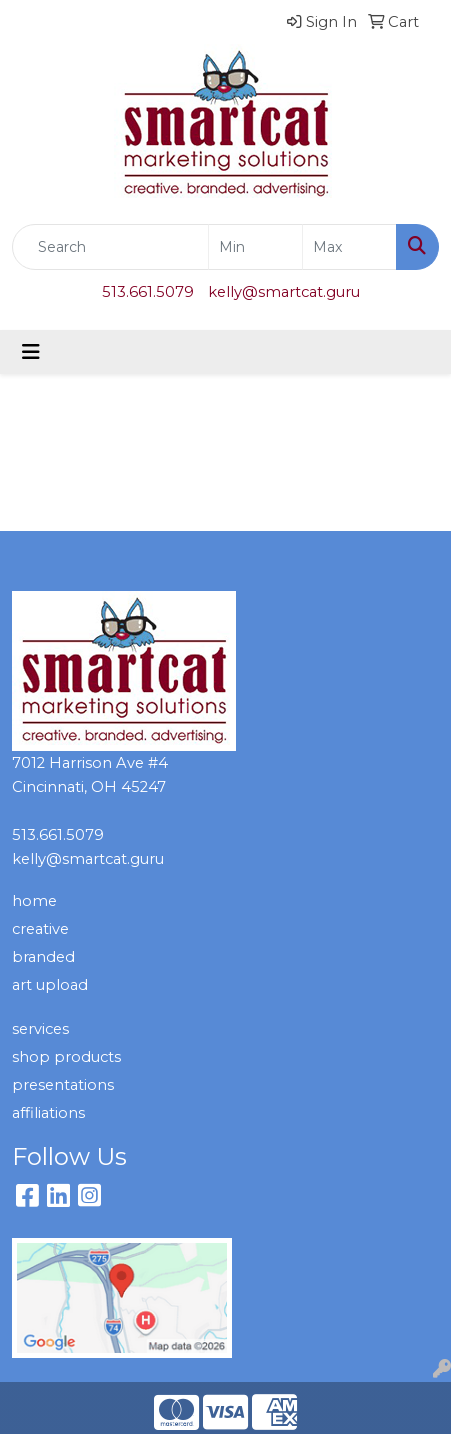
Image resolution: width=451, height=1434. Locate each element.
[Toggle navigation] (31, 352)
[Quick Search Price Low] (255, 247)
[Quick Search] (110, 247)
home (34, 901)
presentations (63, 1085)
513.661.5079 (148, 292)
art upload (50, 985)
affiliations (48, 1113)
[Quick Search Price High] (349, 247)
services (40, 1029)
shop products (66, 1057)
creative (40, 929)
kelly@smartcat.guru (284, 292)
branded (43, 957)
